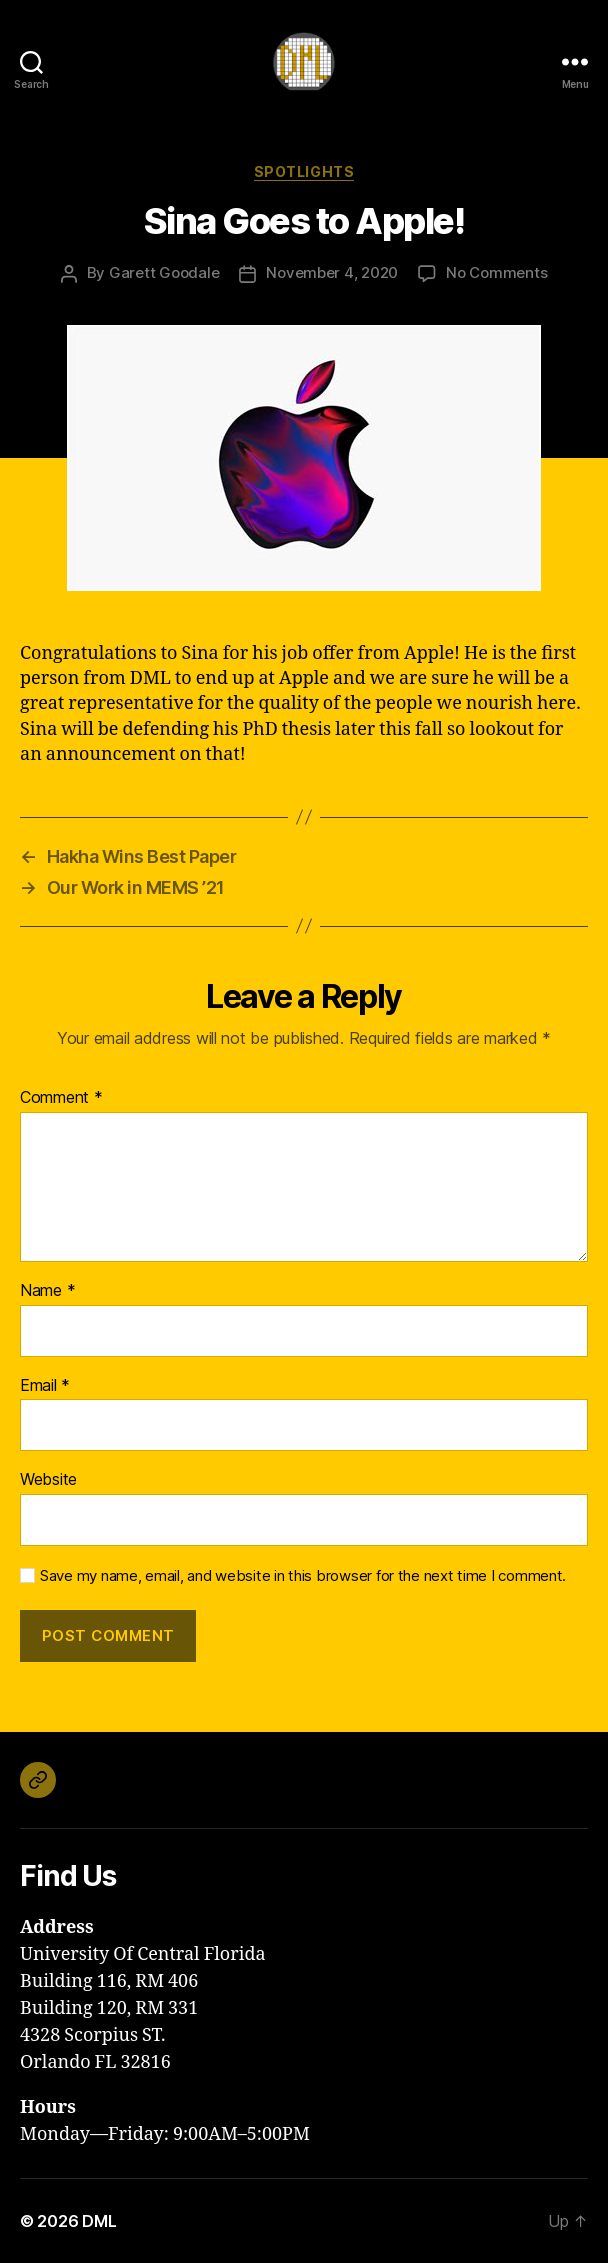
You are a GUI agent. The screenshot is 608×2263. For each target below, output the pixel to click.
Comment (61, 1098)
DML (99, 2221)
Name (47, 1291)
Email (45, 1386)
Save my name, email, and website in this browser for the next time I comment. (303, 1576)
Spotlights (304, 171)
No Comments (496, 272)
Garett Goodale (164, 272)
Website (48, 1480)
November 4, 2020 (332, 272)
